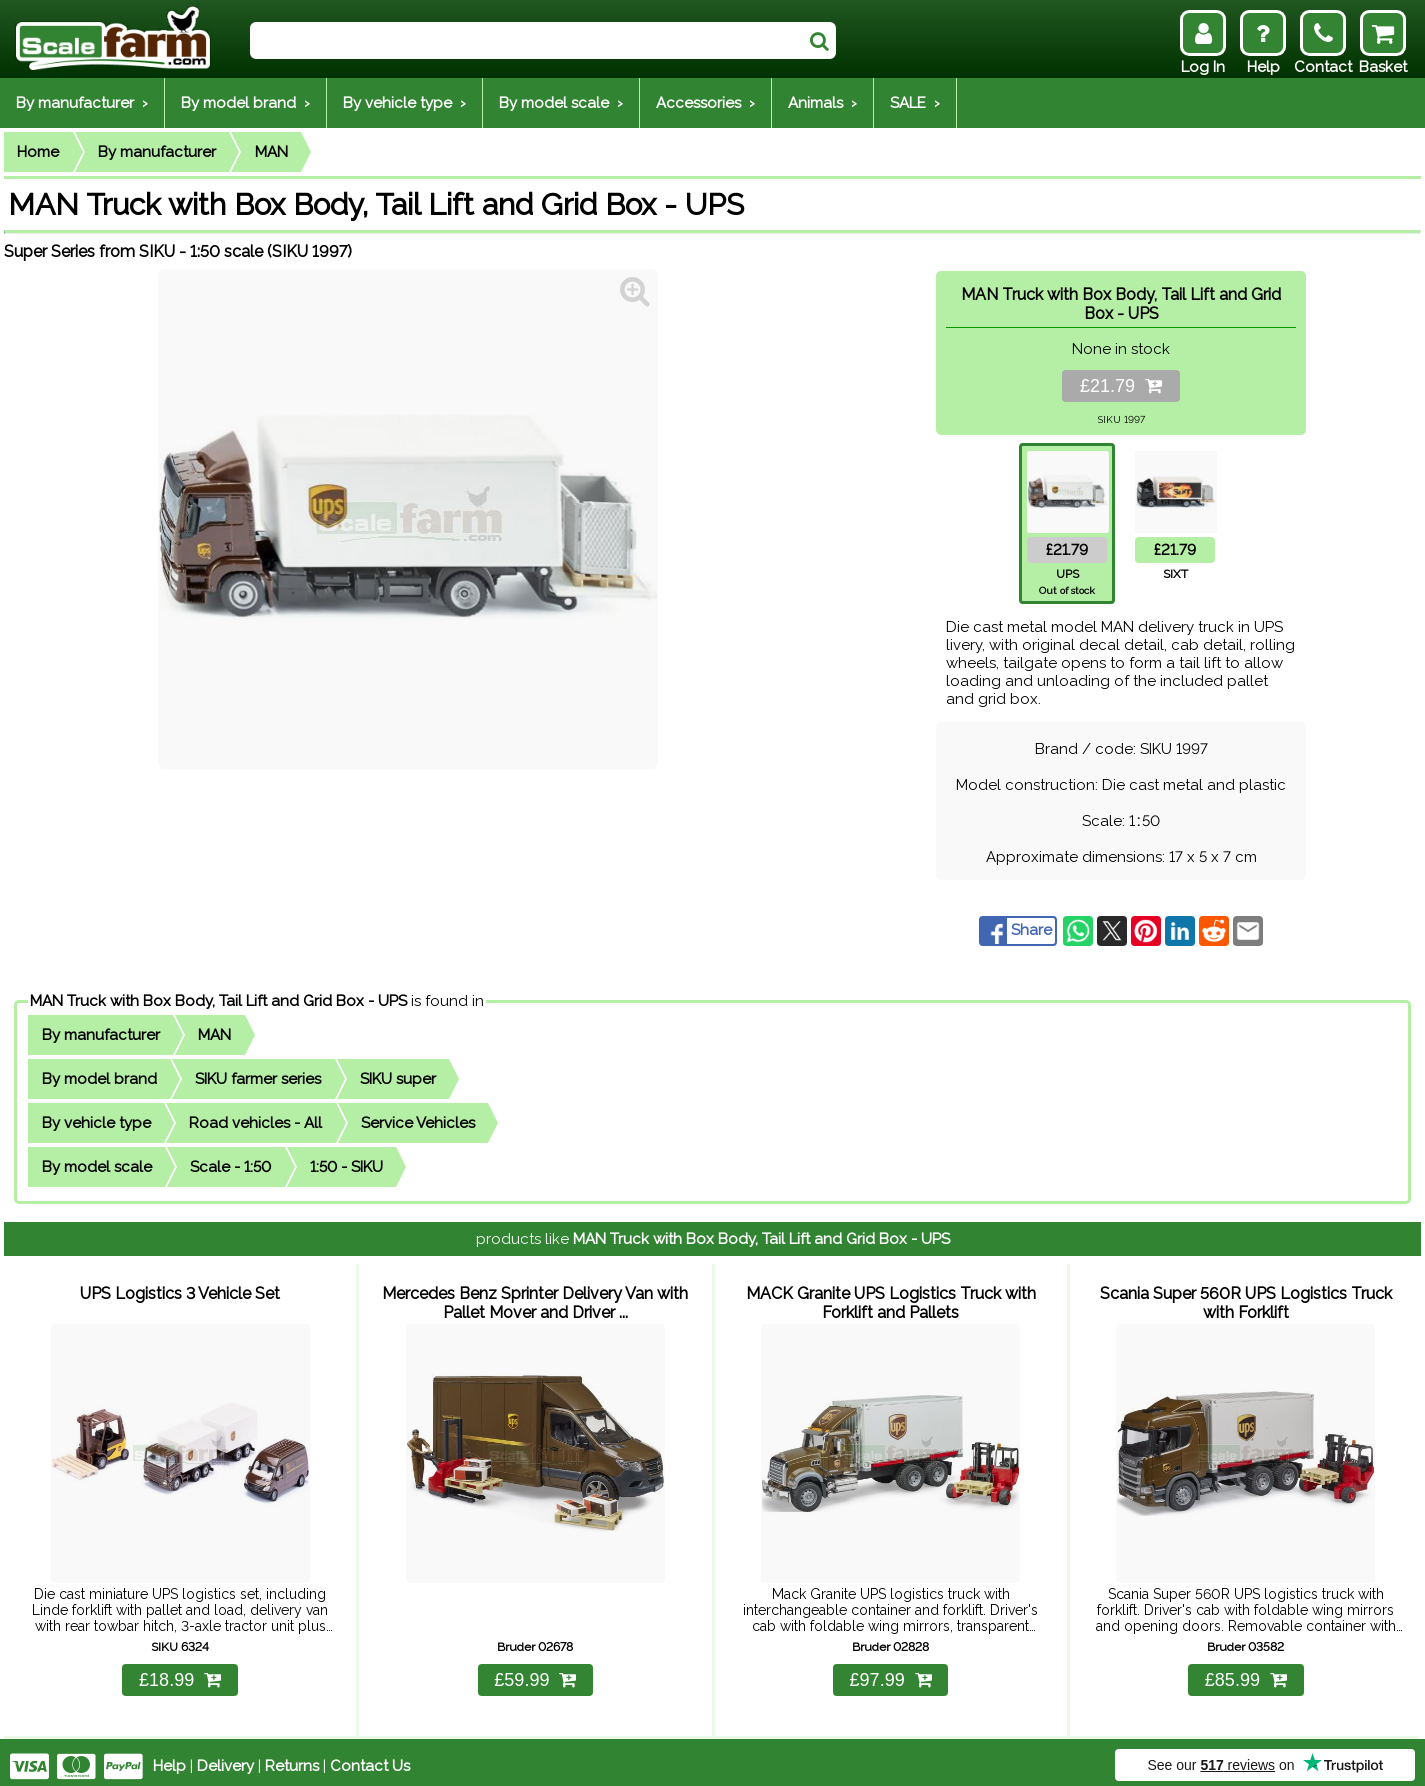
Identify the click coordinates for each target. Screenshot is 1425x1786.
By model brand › (245, 103)
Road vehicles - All (255, 1123)
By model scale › (561, 103)
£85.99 (1246, 1672)
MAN (271, 152)
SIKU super (398, 1079)
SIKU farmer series (258, 1079)
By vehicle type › (404, 103)
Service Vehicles (418, 1123)
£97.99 (891, 1672)
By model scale (97, 1167)
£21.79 (1121, 386)
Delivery (225, 1758)
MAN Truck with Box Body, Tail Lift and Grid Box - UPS (218, 1001)
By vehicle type (96, 1123)
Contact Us (370, 1758)
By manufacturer (157, 152)
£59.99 (535, 1672)
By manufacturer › (82, 103)
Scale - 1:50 (230, 1167)
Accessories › (705, 103)
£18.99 (180, 1672)
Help (169, 1758)
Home (38, 152)
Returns (292, 1758)
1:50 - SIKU (346, 1167)
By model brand (99, 1079)
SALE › (915, 103)
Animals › (822, 103)
